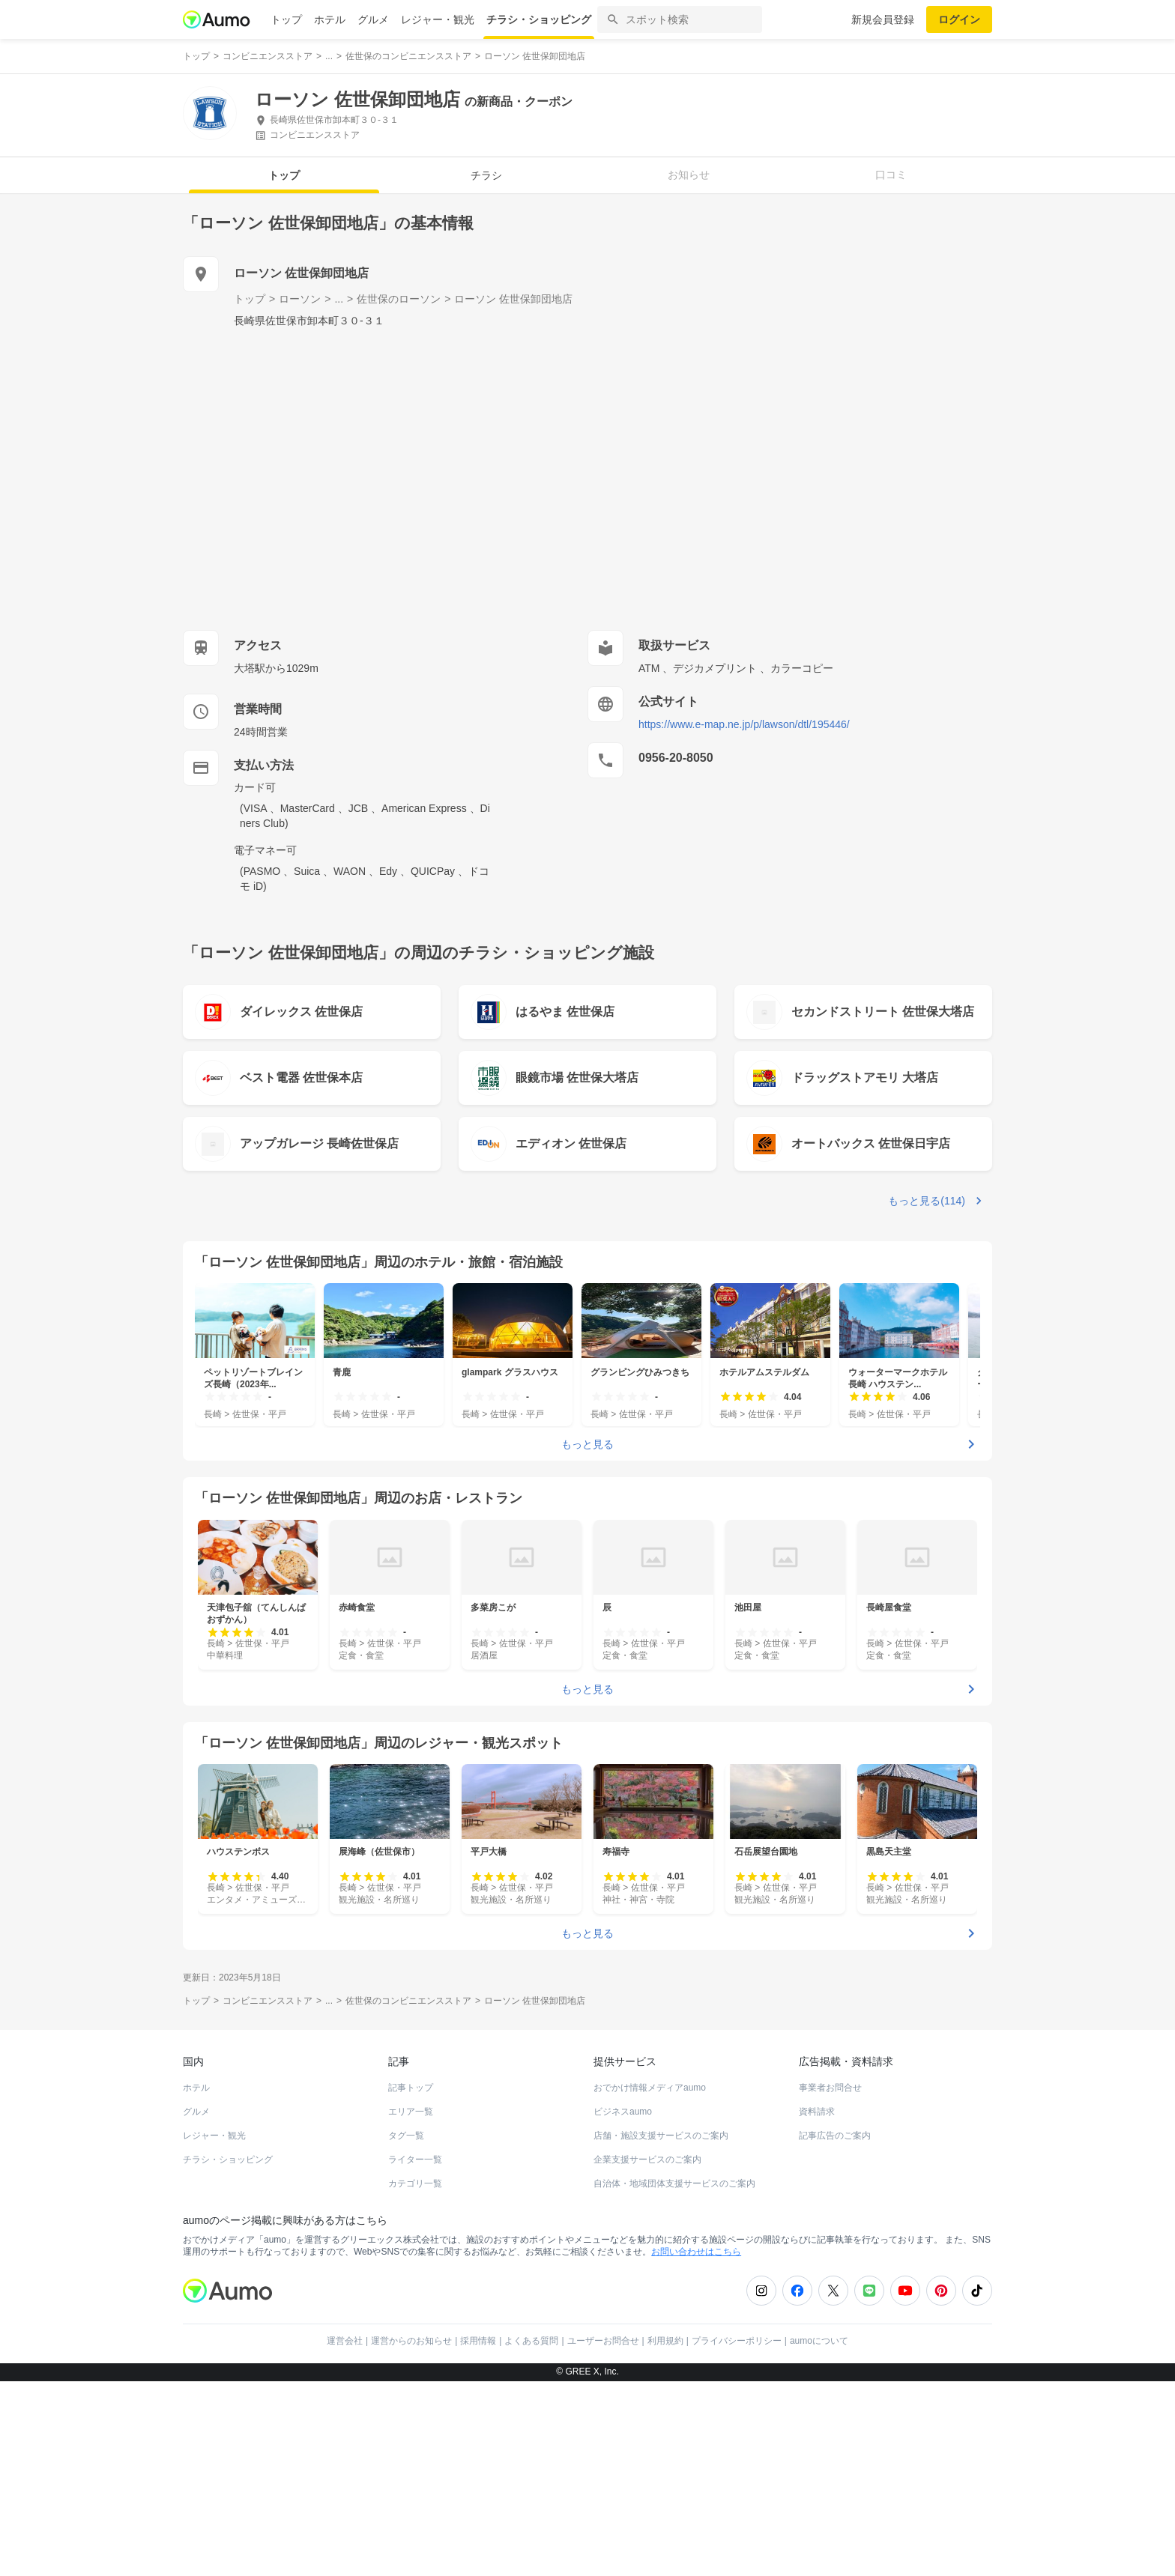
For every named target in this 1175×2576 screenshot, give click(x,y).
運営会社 (345, 2340)
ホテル (329, 19)
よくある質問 (531, 2340)
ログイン (959, 19)
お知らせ (689, 175)
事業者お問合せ (830, 2087)
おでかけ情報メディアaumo (649, 2087)
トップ (286, 19)
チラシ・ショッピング (538, 19)
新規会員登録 (882, 19)
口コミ (891, 175)
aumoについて (819, 2340)
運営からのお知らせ (411, 2340)
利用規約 (665, 2340)
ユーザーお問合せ (603, 2340)
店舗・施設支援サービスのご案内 (660, 2135)
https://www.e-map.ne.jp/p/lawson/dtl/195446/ (744, 724)
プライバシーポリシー (737, 2340)
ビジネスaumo (622, 2111)
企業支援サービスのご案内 (647, 2159)
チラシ (486, 175)
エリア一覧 (410, 2111)
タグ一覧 (406, 2135)
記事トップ (410, 2087)
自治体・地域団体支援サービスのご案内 (674, 2183)
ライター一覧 (415, 2159)
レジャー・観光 (437, 19)
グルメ (373, 19)
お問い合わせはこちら (696, 2251)
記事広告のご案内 (835, 2135)
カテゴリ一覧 (415, 2183)
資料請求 (817, 2111)
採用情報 (478, 2340)
